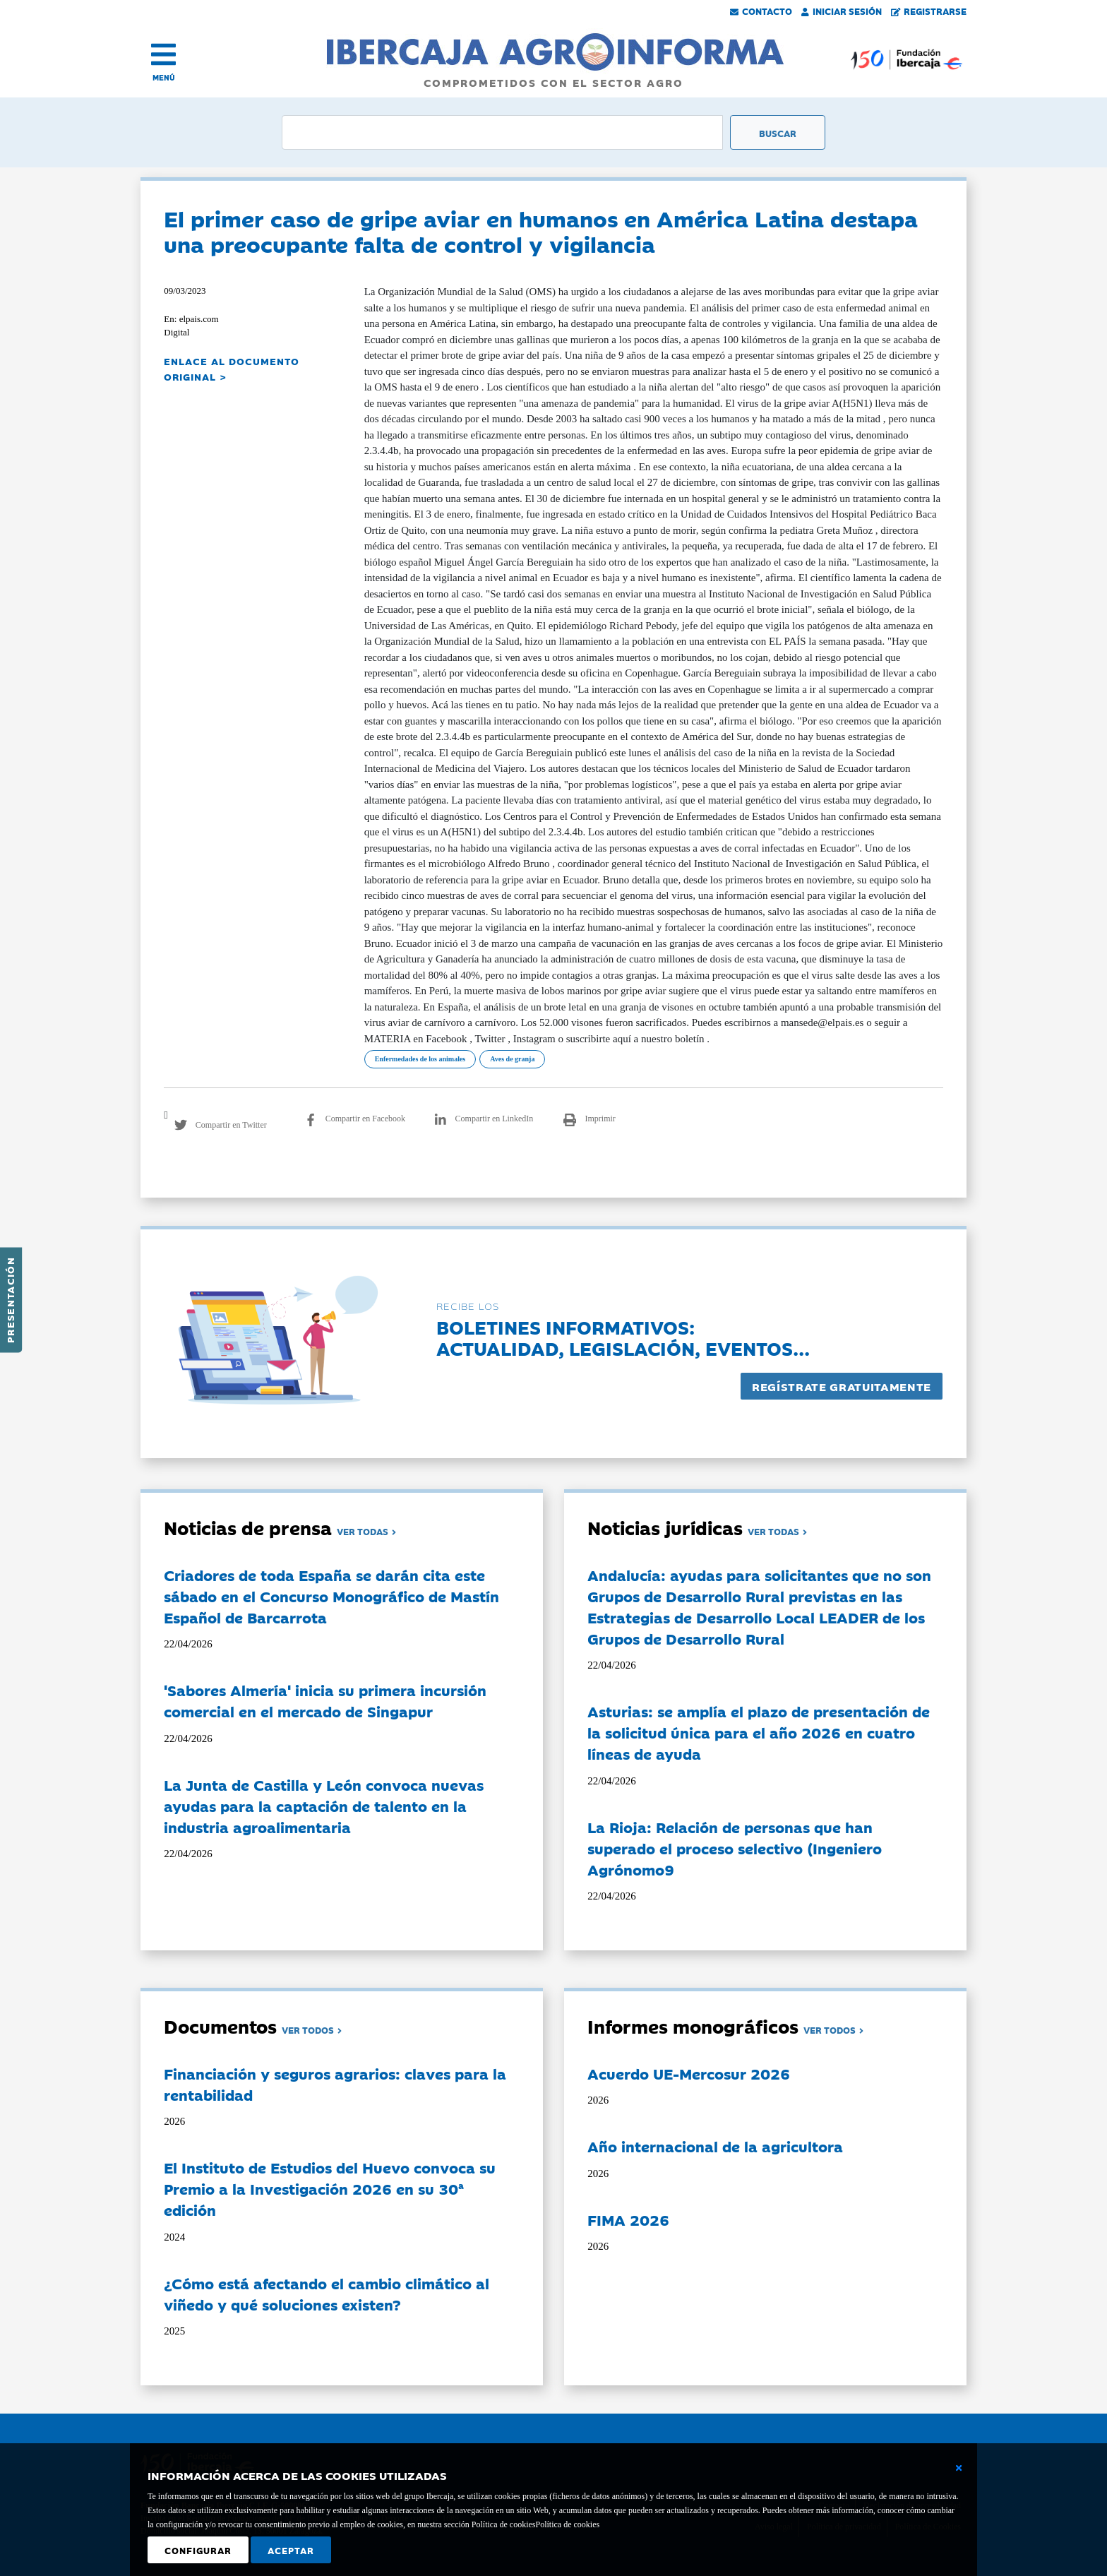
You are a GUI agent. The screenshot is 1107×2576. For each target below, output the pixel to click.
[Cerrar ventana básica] (959, 2468)
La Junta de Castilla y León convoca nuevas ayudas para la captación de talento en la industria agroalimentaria (324, 1805)
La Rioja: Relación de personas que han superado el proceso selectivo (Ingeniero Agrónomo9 (734, 1848)
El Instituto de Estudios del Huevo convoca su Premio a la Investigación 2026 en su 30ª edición (330, 2188)
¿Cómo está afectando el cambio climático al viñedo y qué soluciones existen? (326, 2293)
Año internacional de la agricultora (715, 2146)
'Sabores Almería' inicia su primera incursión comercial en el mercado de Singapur (325, 1700)
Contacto (761, 10)
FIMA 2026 (628, 2219)
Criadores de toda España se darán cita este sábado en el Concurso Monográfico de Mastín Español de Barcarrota (331, 1596)
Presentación (10, 1300)
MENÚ (163, 77)
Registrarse (929, 10)
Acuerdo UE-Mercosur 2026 (688, 2073)
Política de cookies (567, 2524)
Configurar (198, 2550)
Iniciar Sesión (841, 10)
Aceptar (291, 2550)
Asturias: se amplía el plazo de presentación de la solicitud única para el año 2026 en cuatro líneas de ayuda (758, 1732)
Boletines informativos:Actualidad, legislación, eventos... (623, 1337)
